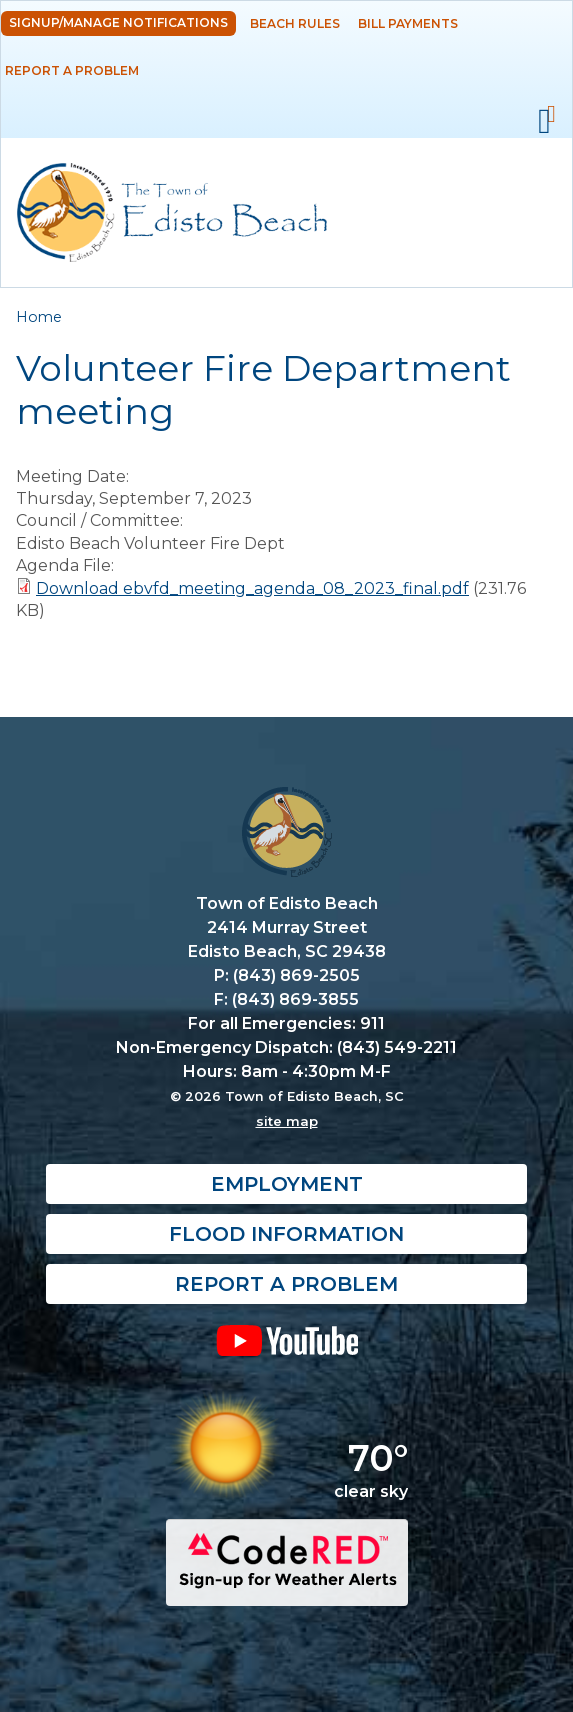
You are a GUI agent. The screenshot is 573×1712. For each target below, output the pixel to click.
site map (287, 1121)
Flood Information (286, 1234)
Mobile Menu (544, 122)
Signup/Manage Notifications (118, 22)
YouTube (286, 1340)
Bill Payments (408, 23)
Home (39, 317)
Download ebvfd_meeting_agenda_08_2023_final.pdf (252, 588)
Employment (287, 1184)
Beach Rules (295, 23)
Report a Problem (72, 70)
